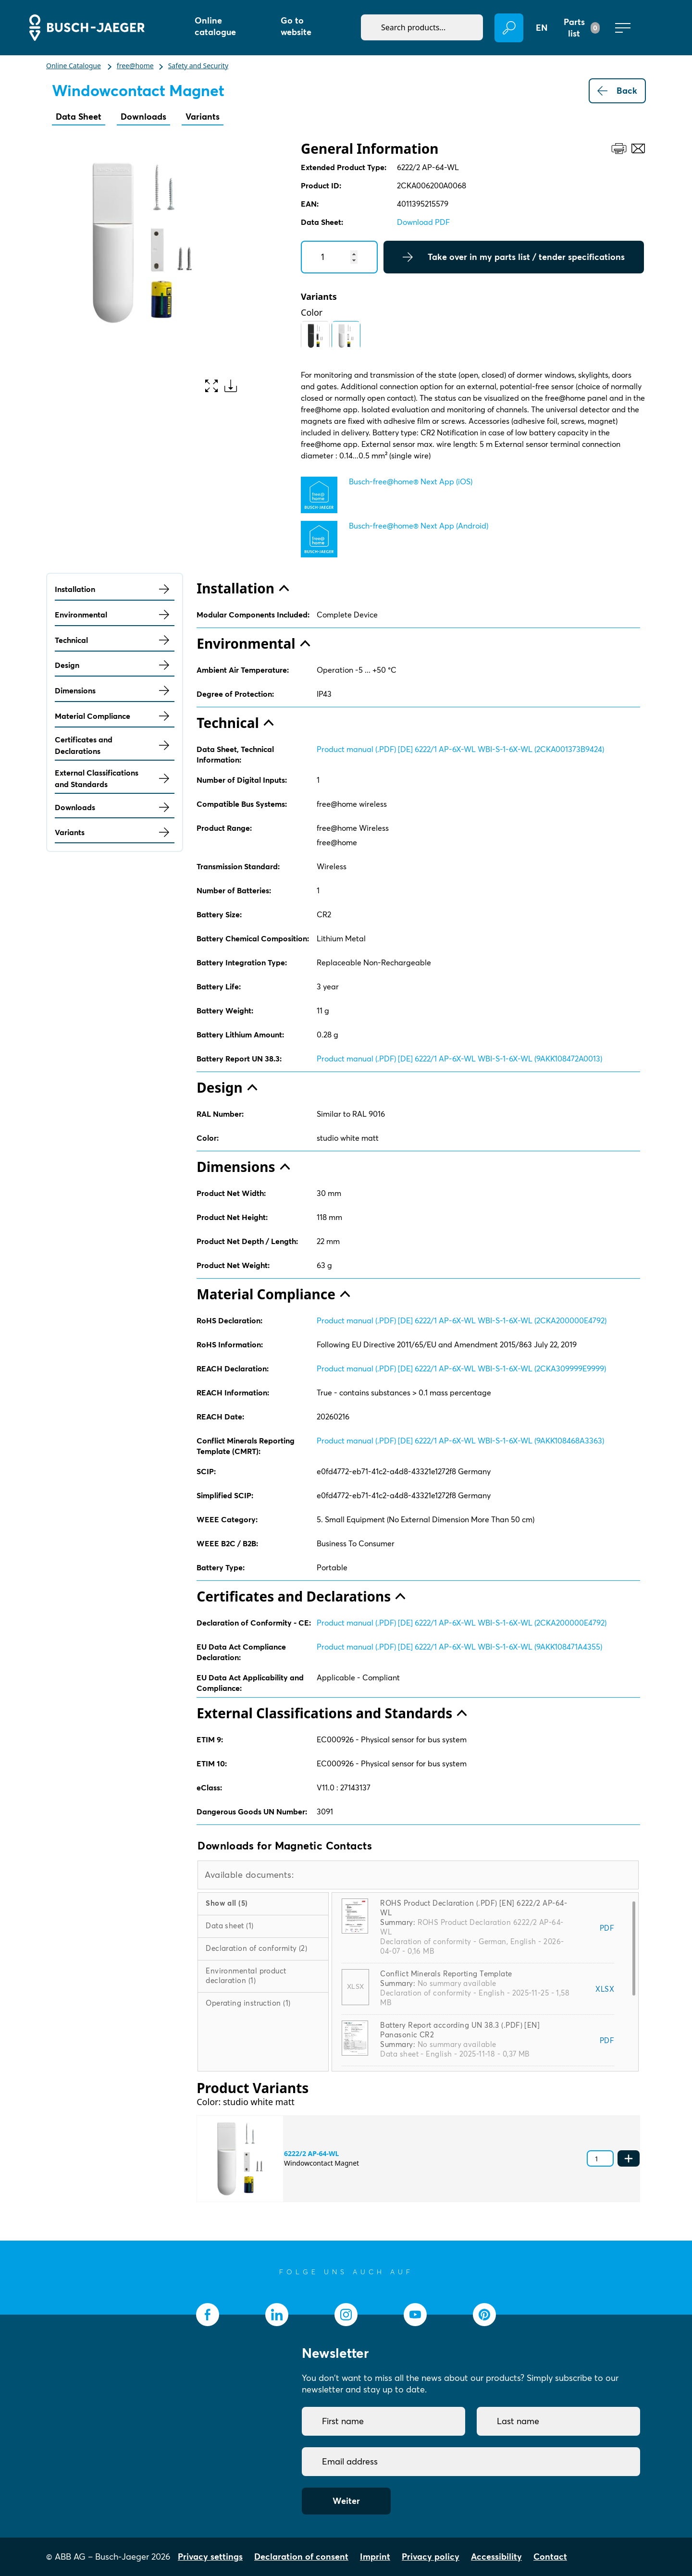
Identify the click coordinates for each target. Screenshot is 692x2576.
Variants (202, 116)
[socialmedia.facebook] (207, 2314)
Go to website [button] (296, 26)
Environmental (114, 614)
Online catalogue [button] (215, 26)
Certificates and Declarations (114, 745)
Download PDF (423, 222)
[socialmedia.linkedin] (276, 2314)
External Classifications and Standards (114, 778)
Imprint (375, 2556)
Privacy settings (210, 2556)
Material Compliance (114, 716)
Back (617, 91)
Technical (114, 640)
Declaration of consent (301, 2556)
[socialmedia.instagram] (346, 2314)
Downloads (143, 116)
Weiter (346, 2500)
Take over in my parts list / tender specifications (514, 257)
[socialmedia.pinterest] (484, 2314)
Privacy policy (430, 2556)
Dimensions (114, 690)
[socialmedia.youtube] (415, 2314)
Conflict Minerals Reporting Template (446, 1973)
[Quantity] (339, 257)
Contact (550, 2556)
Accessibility (496, 2556)
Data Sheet (78, 116)
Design (114, 665)
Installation (114, 589)
